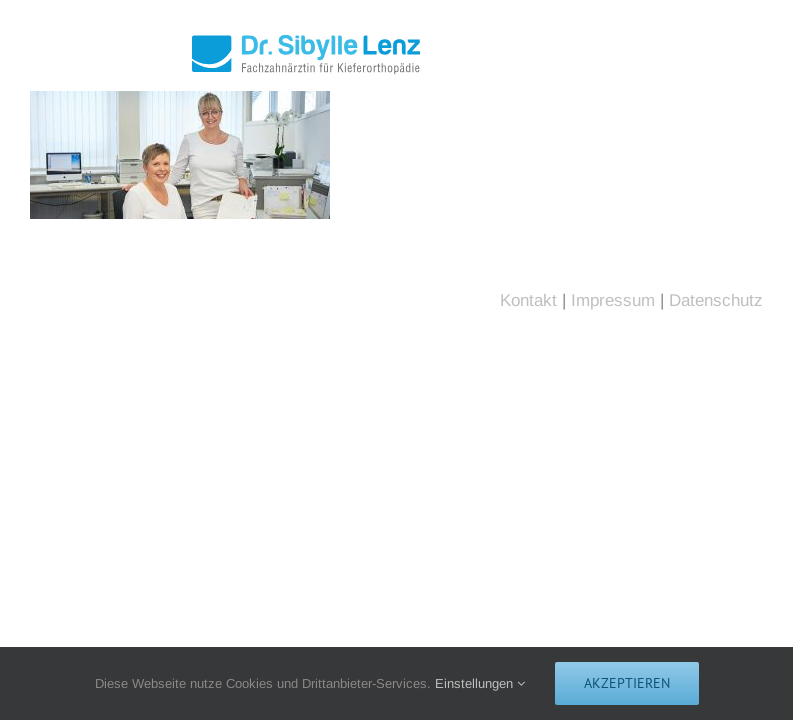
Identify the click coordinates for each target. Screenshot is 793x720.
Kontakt (528, 300)
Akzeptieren (627, 683)
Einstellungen (480, 683)
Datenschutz (716, 300)
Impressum (613, 300)
